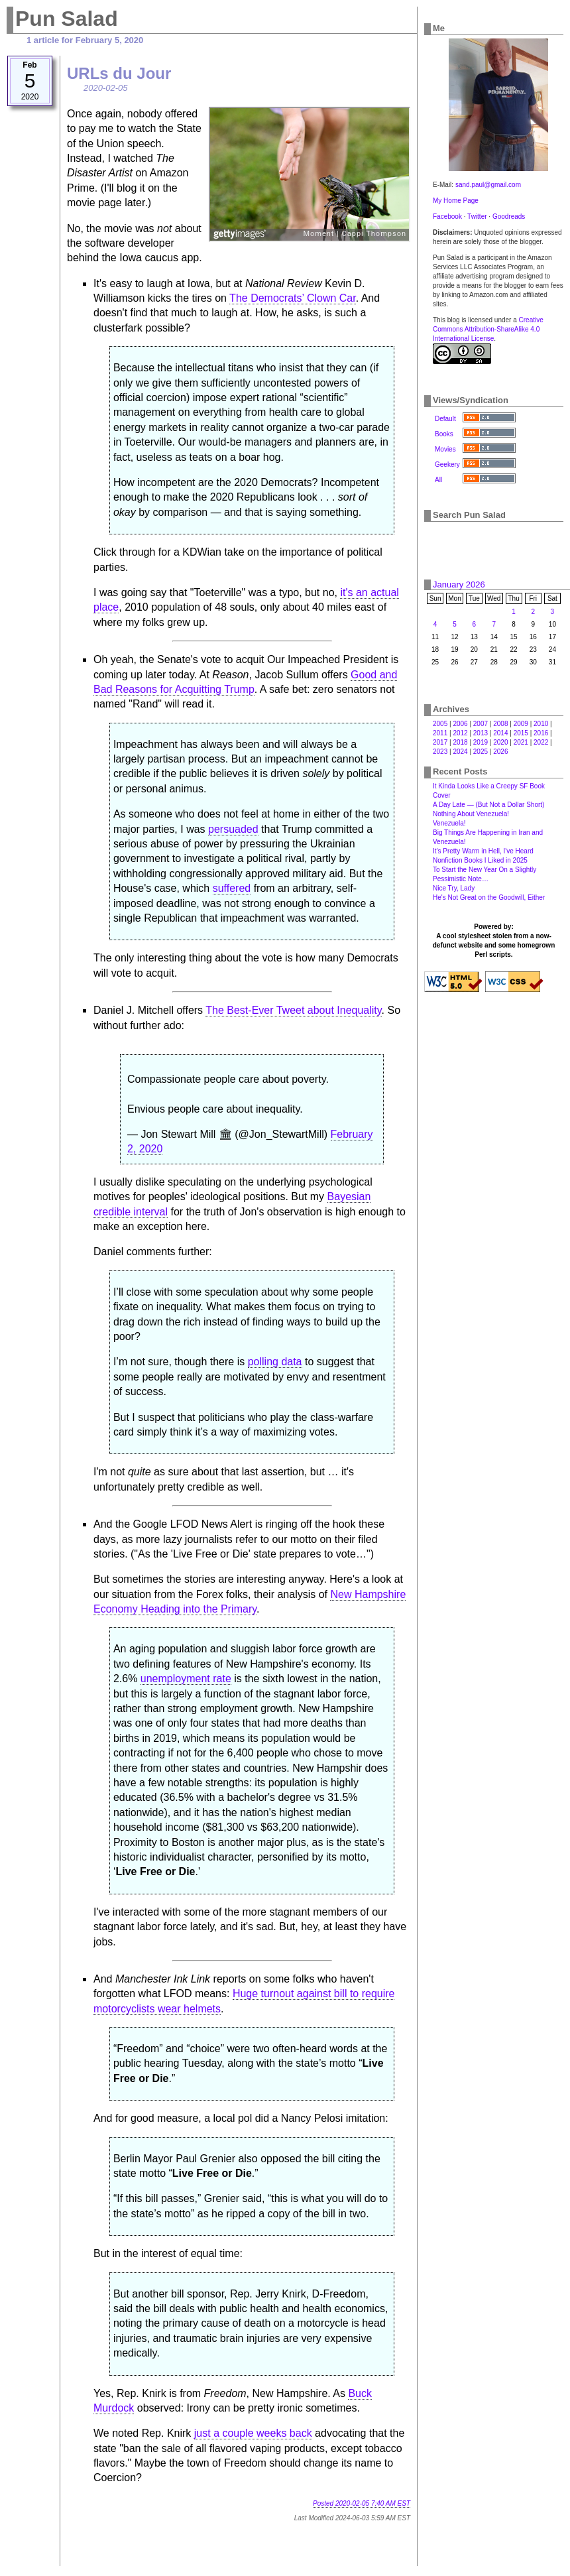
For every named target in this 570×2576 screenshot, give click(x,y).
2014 (500, 733)
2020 (500, 742)
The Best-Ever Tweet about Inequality (293, 1010)
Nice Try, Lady (454, 888)
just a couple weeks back (253, 2433)
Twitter (476, 216)
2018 (460, 742)
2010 (541, 723)
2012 (460, 733)
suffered (232, 888)
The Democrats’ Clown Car (292, 298)
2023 (440, 751)
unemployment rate (186, 1678)
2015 (521, 733)
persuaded (233, 829)
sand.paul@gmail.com (488, 184)
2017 (440, 742)
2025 (480, 751)
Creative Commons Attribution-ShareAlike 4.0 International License (488, 329)
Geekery (447, 464)
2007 (480, 723)
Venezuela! (449, 823)
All (438, 479)
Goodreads (508, 216)
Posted (361, 2503)
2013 (480, 733)
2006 (460, 723)
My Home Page (456, 200)
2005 (440, 723)
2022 (541, 742)
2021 (521, 742)
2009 (521, 723)
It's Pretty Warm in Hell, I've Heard (483, 851)
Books (444, 434)
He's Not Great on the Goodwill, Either (489, 897)
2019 (480, 742)
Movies (445, 449)
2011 (440, 733)
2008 (500, 723)
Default (445, 418)
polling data (275, 1361)
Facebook (447, 216)
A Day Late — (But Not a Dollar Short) (488, 804)
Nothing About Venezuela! (471, 814)
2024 (460, 751)
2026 (500, 751)
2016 (541, 733)
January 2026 (459, 584)
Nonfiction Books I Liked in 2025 (480, 860)
